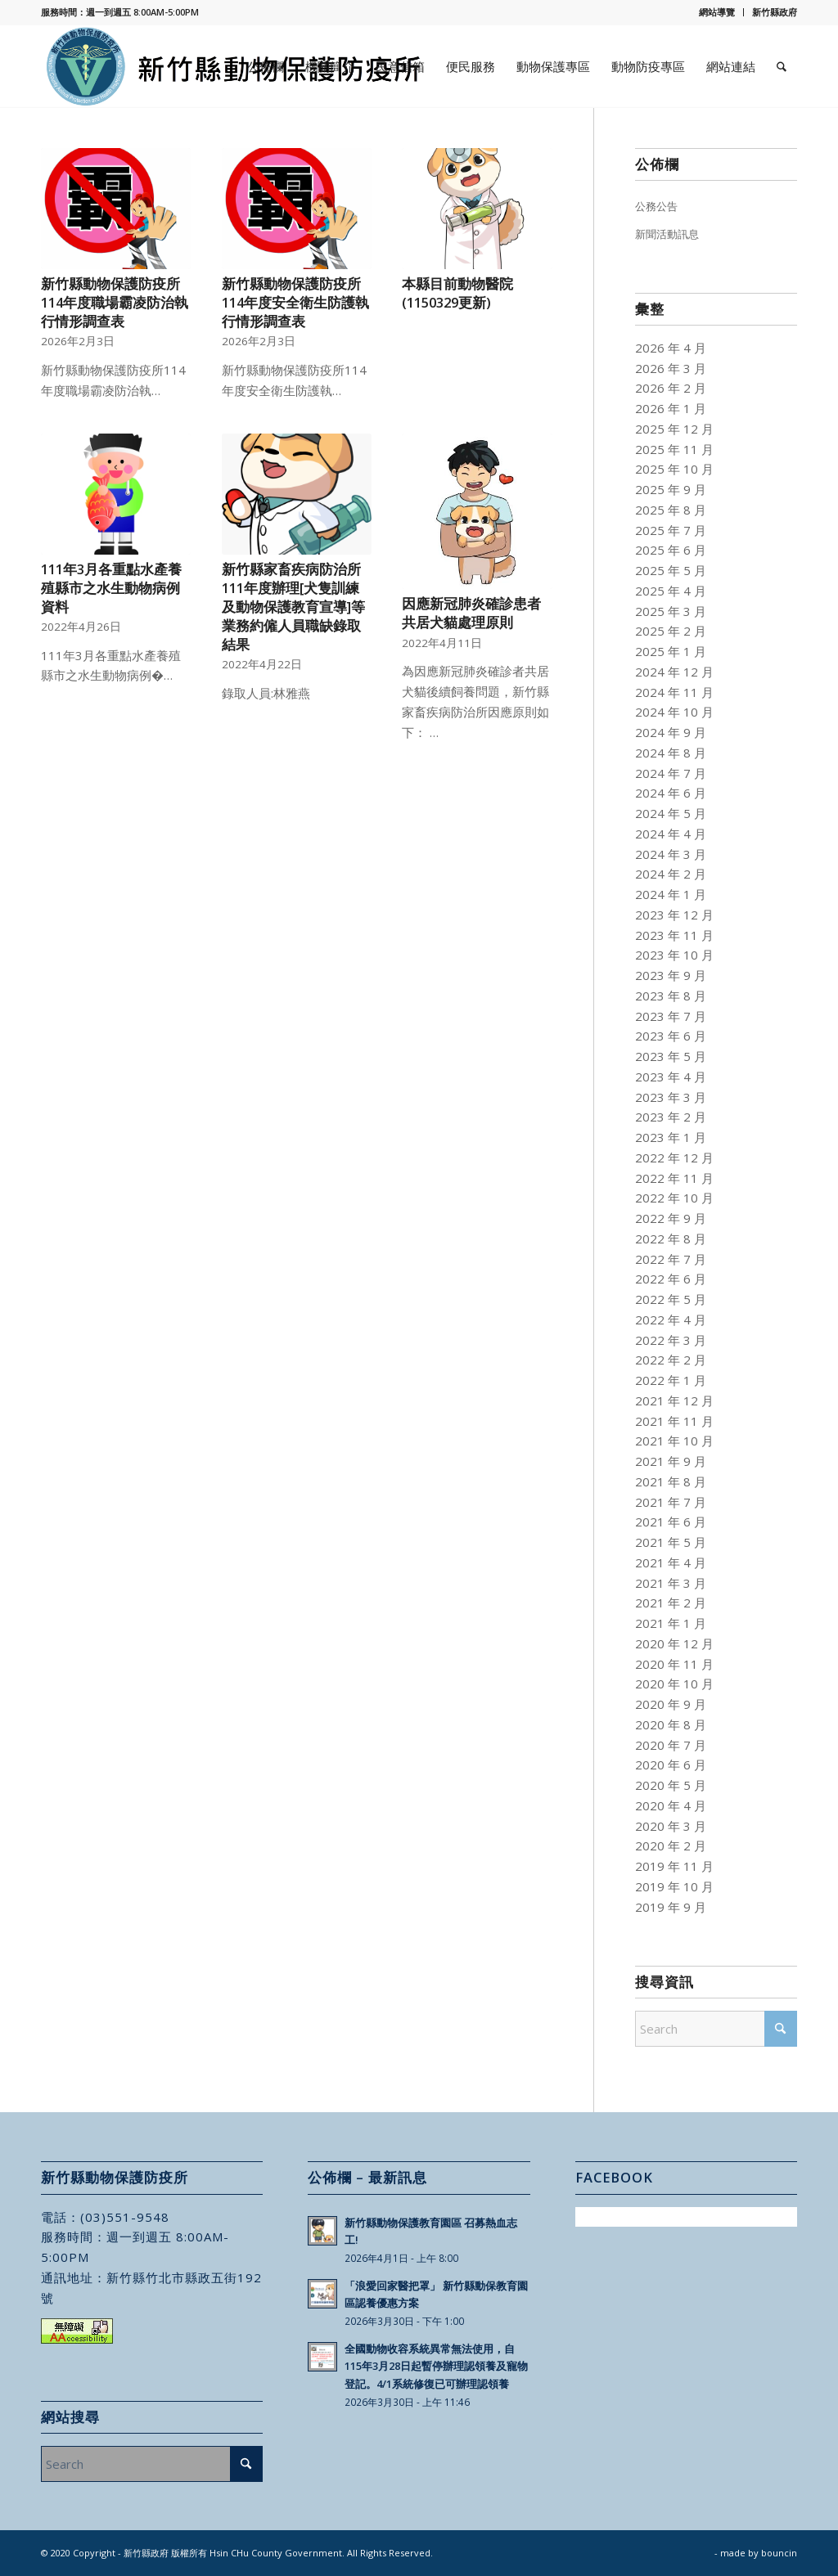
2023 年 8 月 (670, 995)
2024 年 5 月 (670, 813)
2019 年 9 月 (670, 1907)
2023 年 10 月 (674, 954)
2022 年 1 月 (670, 1380)
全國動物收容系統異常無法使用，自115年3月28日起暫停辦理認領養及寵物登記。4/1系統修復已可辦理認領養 (436, 2366)
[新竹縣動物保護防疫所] (235, 66)
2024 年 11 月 (674, 692)
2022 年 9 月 (670, 1218)
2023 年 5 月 (670, 1056)
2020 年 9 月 (670, 1704)
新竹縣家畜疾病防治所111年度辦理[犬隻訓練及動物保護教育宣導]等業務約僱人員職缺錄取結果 (293, 607)
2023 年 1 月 (670, 1137)
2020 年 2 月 (670, 1845)
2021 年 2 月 (670, 1602)
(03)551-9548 (124, 2217)
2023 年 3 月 (670, 1097)
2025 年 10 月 (674, 469)
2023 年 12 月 (674, 914)
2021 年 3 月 (670, 1583)
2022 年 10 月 (674, 1197)
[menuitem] (717, 12)
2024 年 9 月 (670, 732)
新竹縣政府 (774, 12)
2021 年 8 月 (670, 1481)
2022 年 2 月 (670, 1359)
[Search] (781, 66)
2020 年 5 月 (670, 1785)
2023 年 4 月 (670, 1076)
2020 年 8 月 (670, 1724)
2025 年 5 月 (670, 570)
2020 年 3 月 (670, 1826)
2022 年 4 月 (670, 1319)
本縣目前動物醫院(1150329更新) (457, 293)
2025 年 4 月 (670, 590)
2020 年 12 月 (674, 1643)
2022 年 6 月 (670, 1278)
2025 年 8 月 (670, 509)
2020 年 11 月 (674, 1664)
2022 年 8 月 (670, 1238)
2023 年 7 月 (670, 1016)
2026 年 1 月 (670, 408)
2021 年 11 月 (674, 1421)
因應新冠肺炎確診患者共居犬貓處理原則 (471, 613)
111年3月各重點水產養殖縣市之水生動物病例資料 (111, 588)
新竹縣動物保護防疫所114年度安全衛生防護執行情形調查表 (295, 302)
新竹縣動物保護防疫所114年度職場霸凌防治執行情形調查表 (114, 302)
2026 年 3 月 (670, 368)
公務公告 (656, 206)
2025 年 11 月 (674, 449)
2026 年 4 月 (670, 347)
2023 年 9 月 (670, 975)
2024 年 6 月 (670, 792)
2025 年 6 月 (670, 550)
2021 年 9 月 (670, 1461)
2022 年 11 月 (674, 1178)
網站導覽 (717, 12)
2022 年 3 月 (670, 1340)
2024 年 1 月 (670, 894)
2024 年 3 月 (670, 854)
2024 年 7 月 (670, 773)
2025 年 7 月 (670, 530)
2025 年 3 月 (670, 611)
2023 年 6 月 (670, 1035)
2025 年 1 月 (670, 651)
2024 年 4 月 (670, 833)
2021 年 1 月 (670, 1623)
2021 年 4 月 (670, 1562)
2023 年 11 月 (674, 935)
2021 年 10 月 (674, 1440)
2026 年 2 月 (670, 388)
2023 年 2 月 (670, 1116)
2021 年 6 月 (670, 1521)
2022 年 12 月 (674, 1157)
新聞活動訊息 (667, 234)
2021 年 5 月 (670, 1542)
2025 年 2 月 (670, 631)
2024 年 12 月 (674, 671)
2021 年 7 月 (670, 1502)
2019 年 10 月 (674, 1886)
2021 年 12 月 (674, 1400)
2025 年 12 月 (674, 428)
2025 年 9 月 (670, 489)
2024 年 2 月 (670, 873)
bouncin (779, 2553)
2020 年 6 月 (670, 1764)
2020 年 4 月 (670, 1805)
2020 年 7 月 (670, 1745)
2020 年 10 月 (674, 1683)
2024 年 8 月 (670, 752)
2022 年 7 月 (670, 1259)
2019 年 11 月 (674, 1866)
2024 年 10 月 (674, 712)
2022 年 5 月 (670, 1299)
